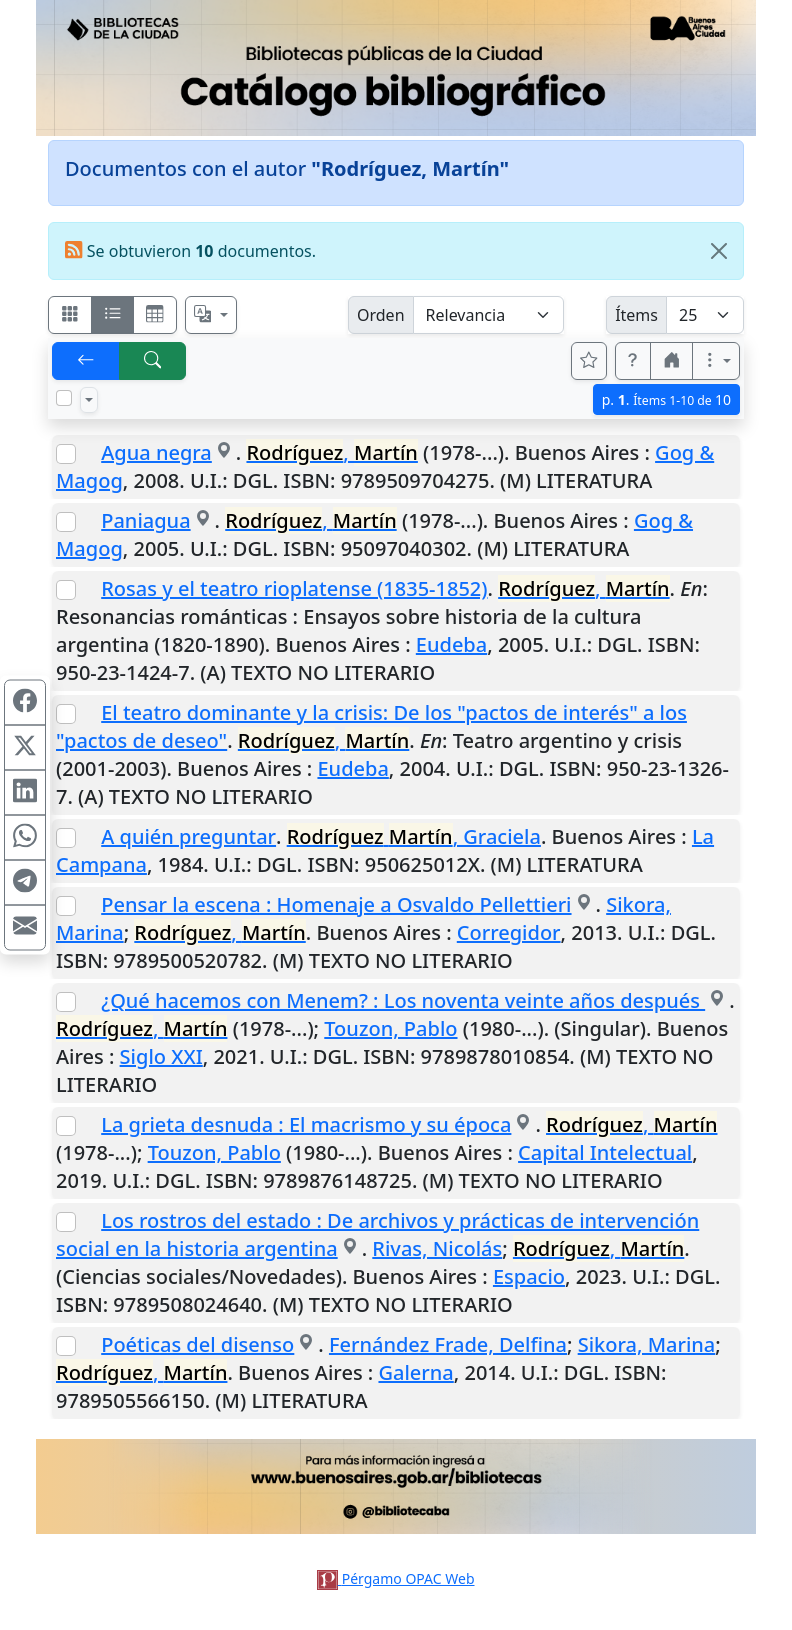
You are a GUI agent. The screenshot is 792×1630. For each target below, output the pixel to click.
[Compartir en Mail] (25, 928)
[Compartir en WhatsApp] (25, 838)
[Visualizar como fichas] (70, 315)
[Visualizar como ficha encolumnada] (113, 315)
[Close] (719, 251)
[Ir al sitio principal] (396, 68)
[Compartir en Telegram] (25, 883)
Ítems (636, 315)
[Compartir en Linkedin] (25, 793)
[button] (633, 361)
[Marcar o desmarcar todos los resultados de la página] (64, 398)
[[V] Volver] (86, 361)
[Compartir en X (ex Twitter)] (25, 748)
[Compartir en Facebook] (25, 703)
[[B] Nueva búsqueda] (153, 361)
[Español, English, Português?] (211, 315)
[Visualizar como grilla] (155, 315)
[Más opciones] (716, 361)
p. (666, 399)
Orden (381, 315)
